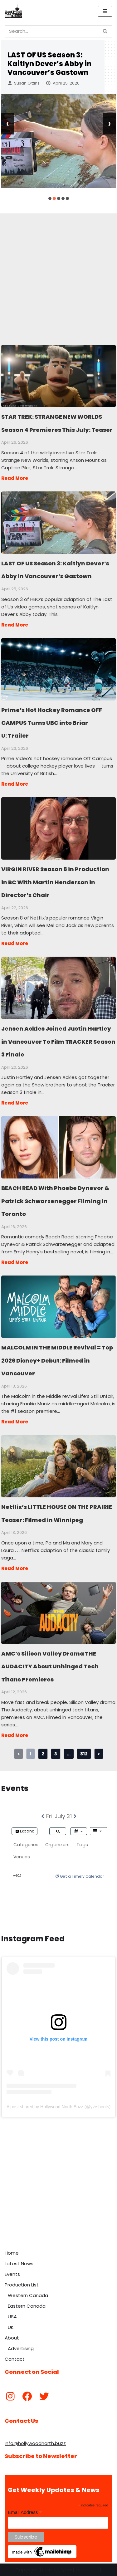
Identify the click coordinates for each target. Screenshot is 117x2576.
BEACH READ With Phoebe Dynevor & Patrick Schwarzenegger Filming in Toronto (58, 1147)
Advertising (21, 2348)
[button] (49, 198)
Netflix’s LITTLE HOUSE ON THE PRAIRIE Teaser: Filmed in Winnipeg (58, 1466)
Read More (14, 478)
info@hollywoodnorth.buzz (35, 2443)
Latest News (19, 2263)
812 (84, 1754)
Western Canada (28, 2295)
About (12, 2337)
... (69, 1754)
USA (12, 2316)
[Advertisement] (58, 271)
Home (12, 2253)
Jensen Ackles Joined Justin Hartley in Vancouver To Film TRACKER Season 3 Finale (58, 987)
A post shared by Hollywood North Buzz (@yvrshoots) (58, 2106)
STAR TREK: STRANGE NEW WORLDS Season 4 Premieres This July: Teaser (58, 375)
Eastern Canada (27, 2306)
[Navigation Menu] (105, 11)
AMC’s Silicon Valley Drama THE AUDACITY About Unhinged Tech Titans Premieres (58, 1612)
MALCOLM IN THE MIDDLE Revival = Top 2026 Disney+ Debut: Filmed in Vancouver (58, 1306)
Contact (15, 2359)
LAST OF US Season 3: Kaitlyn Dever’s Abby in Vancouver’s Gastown (49, 63)
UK (11, 2327)
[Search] (51, 31)
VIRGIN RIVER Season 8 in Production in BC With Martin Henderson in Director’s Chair (58, 828)
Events (12, 2274)
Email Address (25, 2512)
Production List (22, 2284)
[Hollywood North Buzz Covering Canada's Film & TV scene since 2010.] (13, 11)
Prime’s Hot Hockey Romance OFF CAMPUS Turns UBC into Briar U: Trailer (58, 669)
